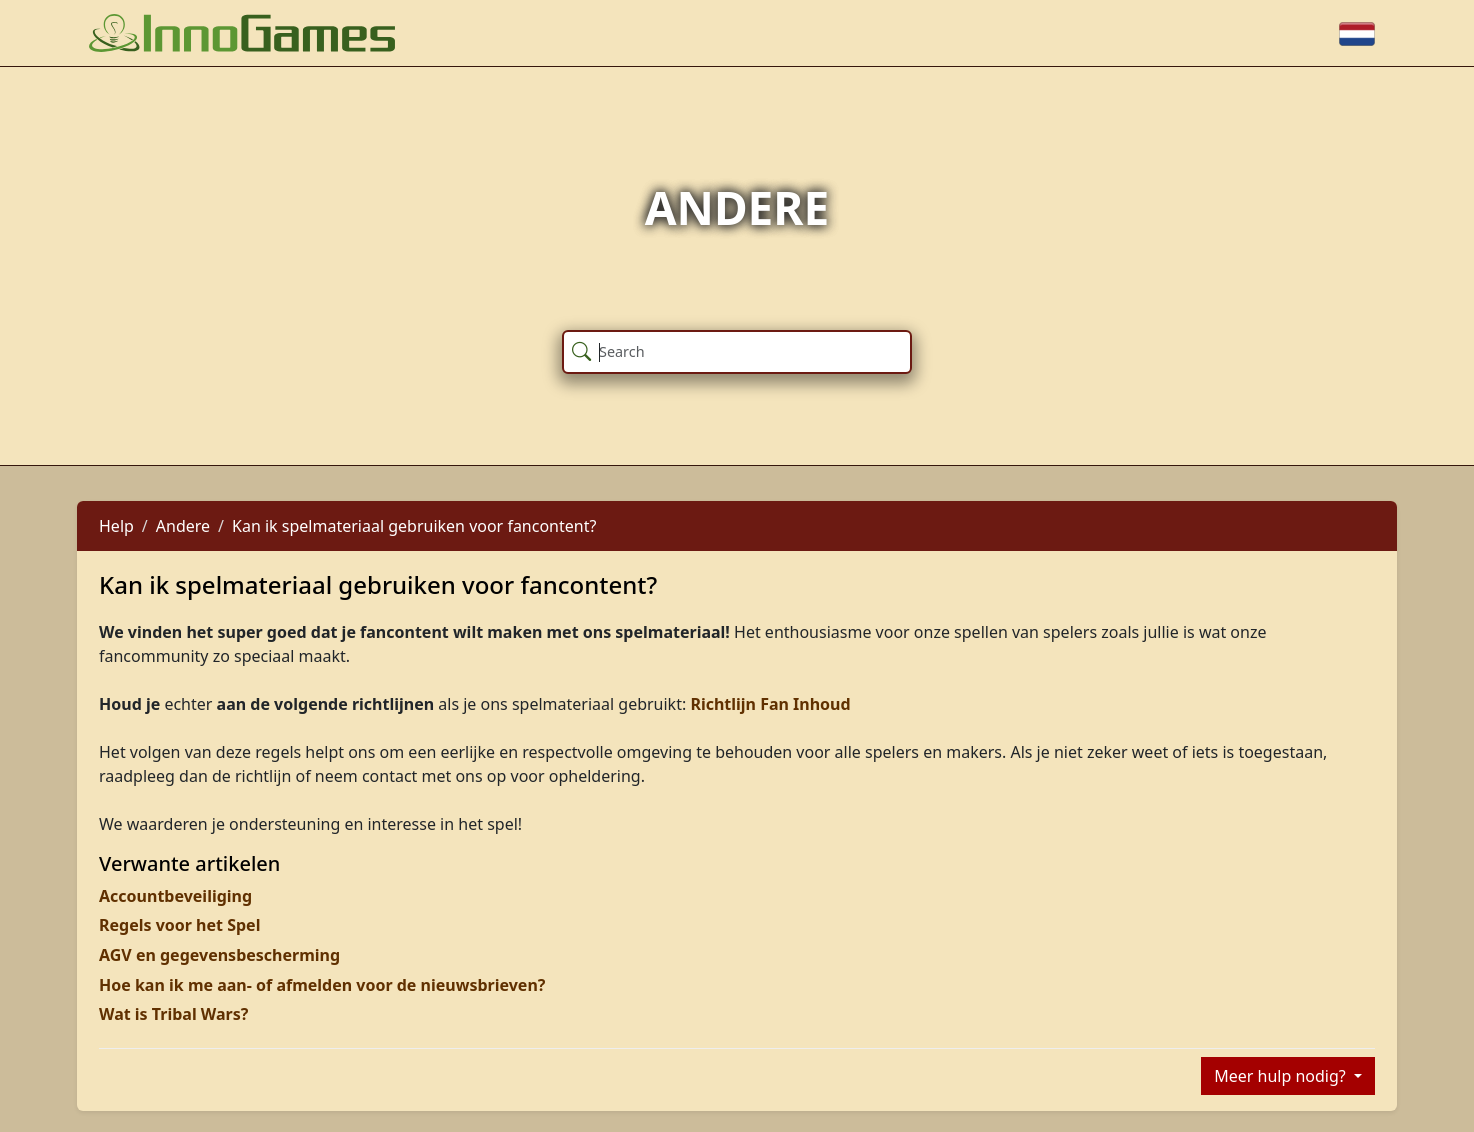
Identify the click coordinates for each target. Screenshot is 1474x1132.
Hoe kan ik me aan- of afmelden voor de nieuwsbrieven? (322, 985)
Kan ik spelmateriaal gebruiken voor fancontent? (414, 526)
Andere (183, 526)
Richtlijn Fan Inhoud (770, 704)
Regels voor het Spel (179, 925)
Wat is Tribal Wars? (173, 1014)
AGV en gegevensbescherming (219, 955)
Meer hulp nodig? (1282, 1076)
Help (116, 526)
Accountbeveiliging (175, 896)
